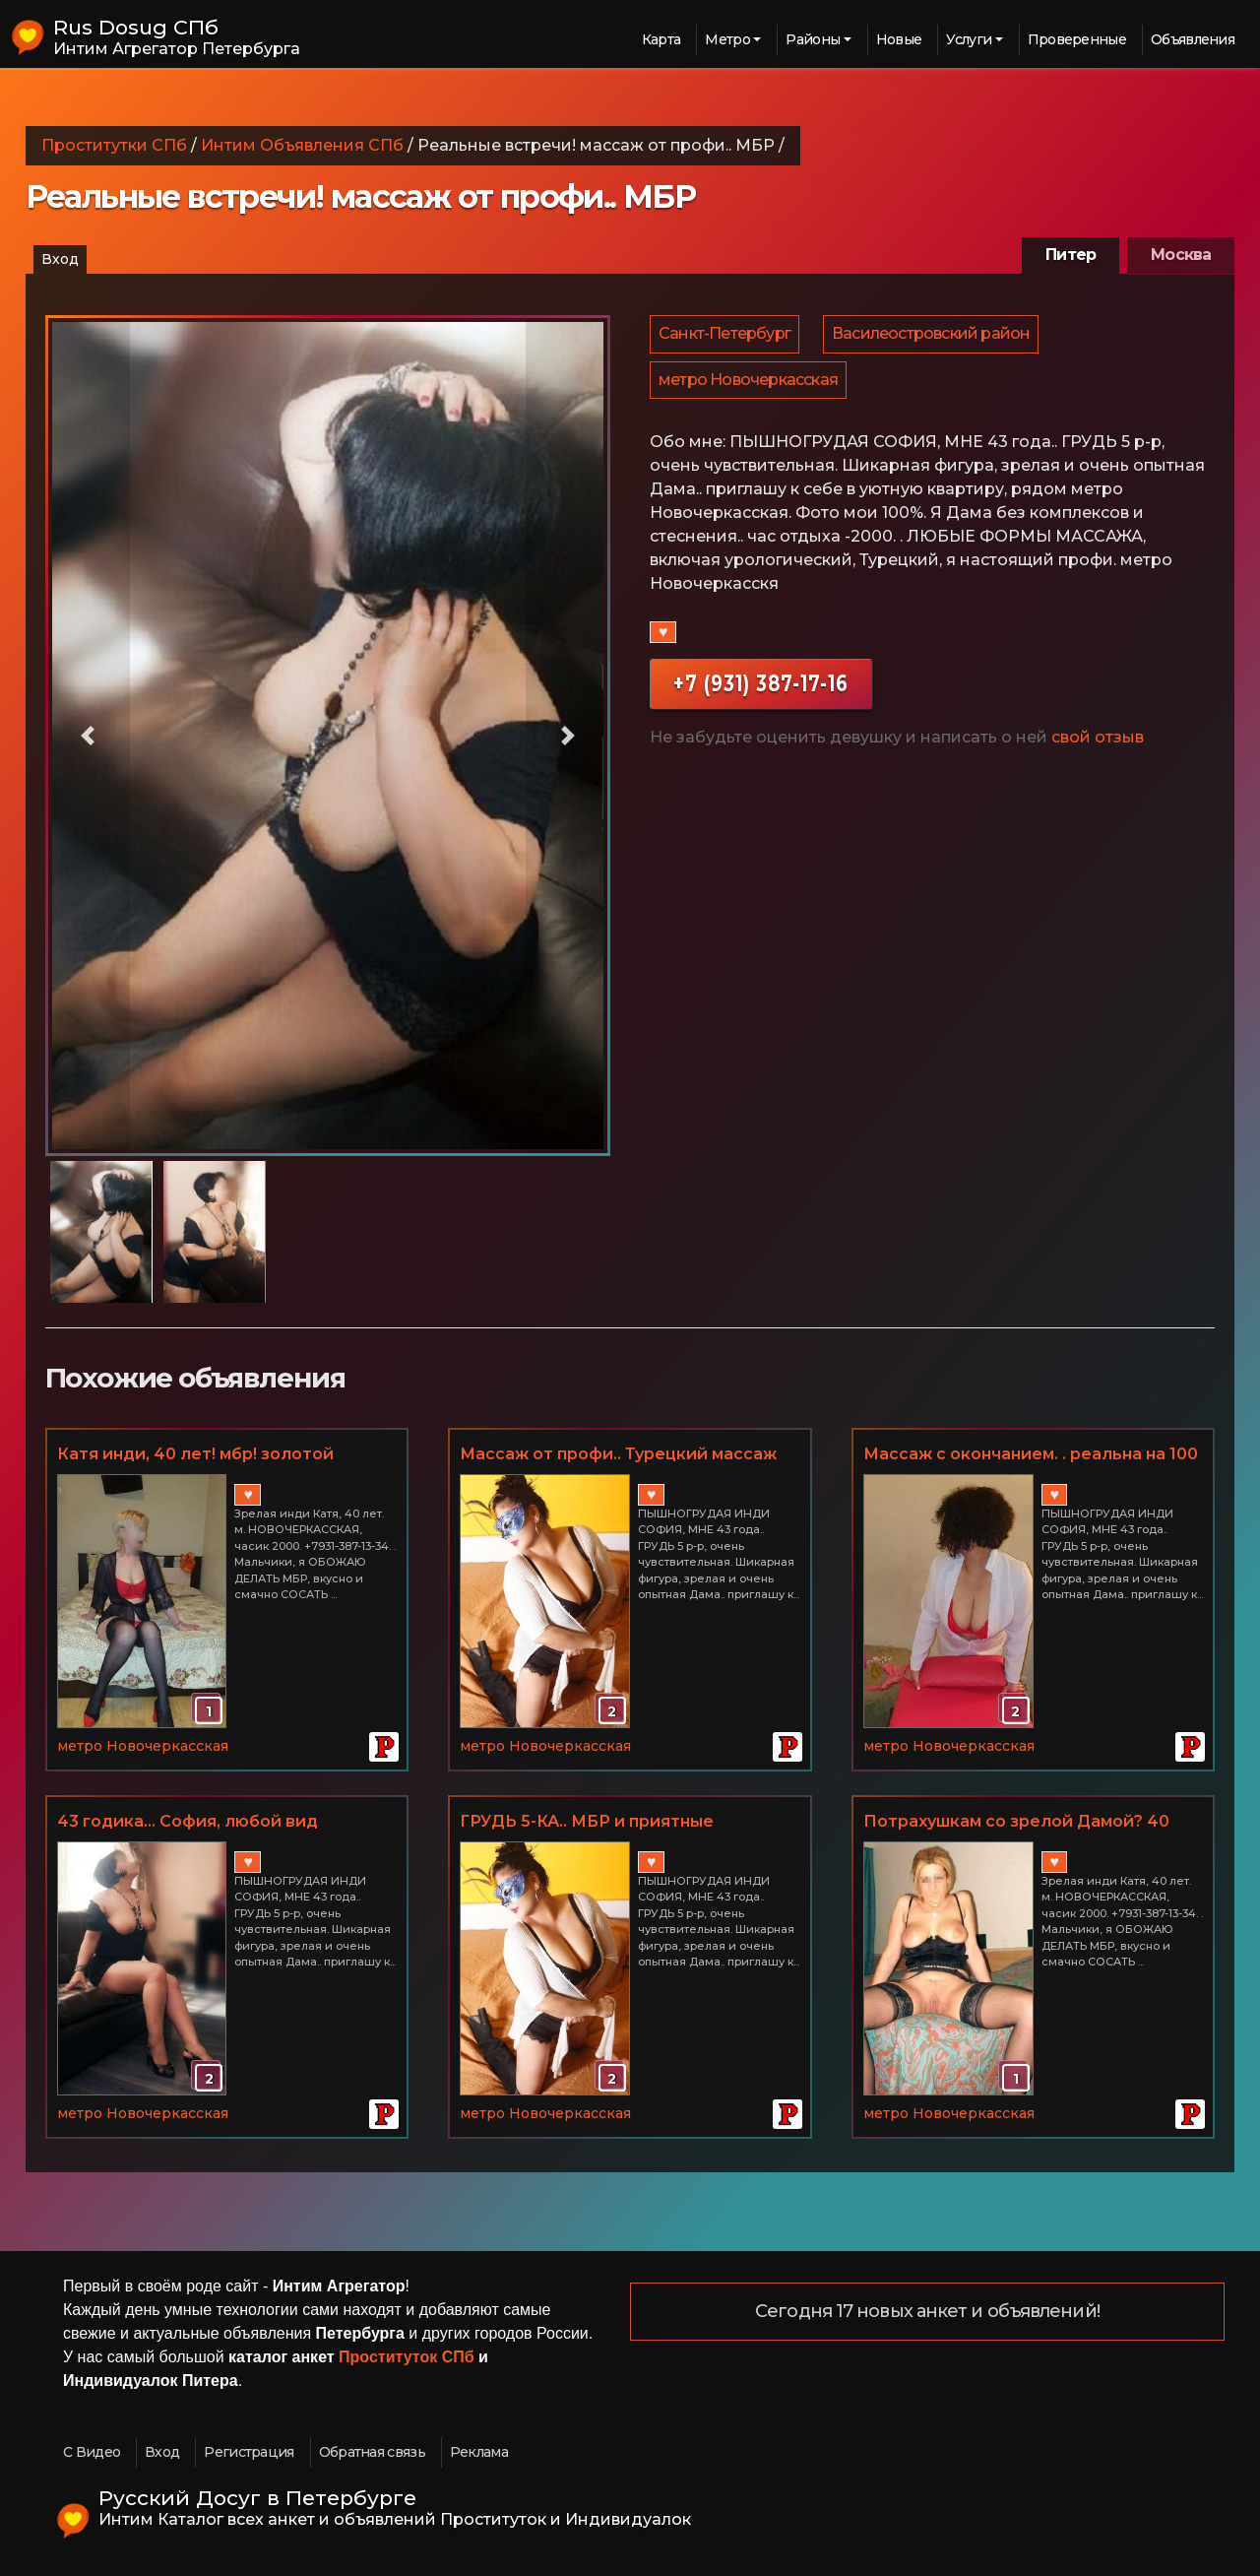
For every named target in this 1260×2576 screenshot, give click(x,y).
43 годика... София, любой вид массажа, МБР (187, 1823)
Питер (1070, 254)
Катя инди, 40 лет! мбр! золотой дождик (195, 1455)
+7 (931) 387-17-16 (761, 693)
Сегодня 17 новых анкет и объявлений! (927, 2312)
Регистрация (248, 2452)
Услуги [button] (968, 39)
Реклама (479, 2452)
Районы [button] (813, 39)
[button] (87, 736)
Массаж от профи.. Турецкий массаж (618, 1454)
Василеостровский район (934, 336)
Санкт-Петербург (725, 336)
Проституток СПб (406, 2357)
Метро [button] (727, 39)
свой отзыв (1097, 748)
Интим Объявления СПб (302, 145)
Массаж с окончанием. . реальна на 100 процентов (1030, 1455)
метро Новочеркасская (749, 387)
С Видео (91, 2452)
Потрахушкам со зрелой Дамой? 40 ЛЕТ (1016, 1823)
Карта (661, 39)
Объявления (1192, 39)
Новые (899, 39)
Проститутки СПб (114, 145)
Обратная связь (372, 2452)
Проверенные (1077, 39)
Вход (60, 259)
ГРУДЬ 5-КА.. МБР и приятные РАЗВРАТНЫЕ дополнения (587, 1823)
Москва (1181, 254)
